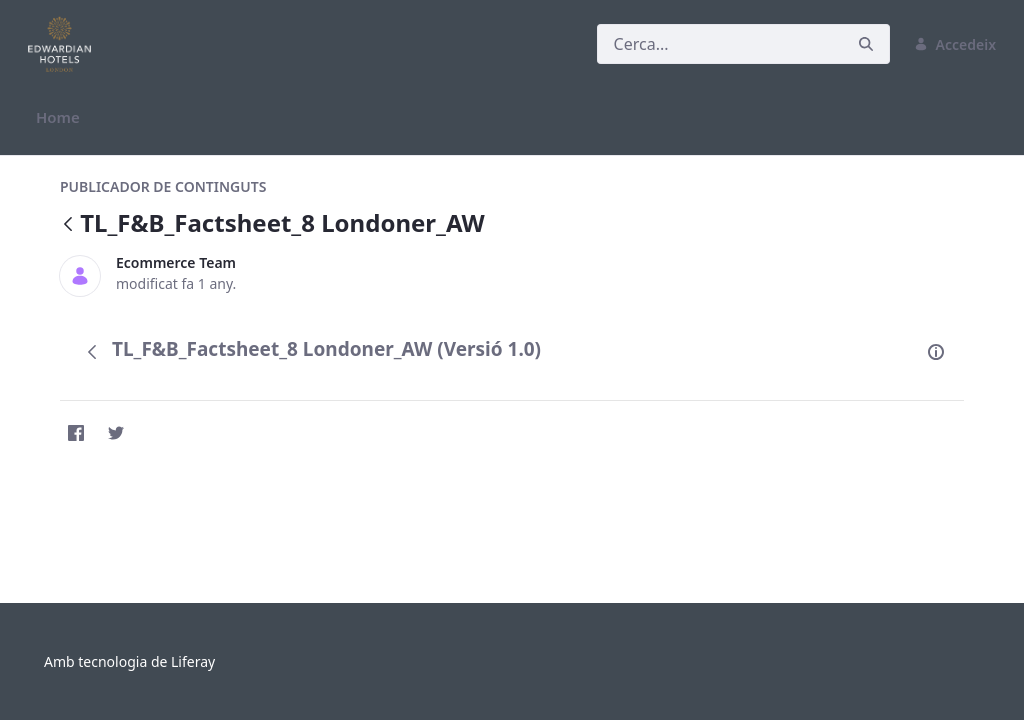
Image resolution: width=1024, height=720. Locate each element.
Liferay (193, 661)
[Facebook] (76, 433)
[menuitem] (58, 117)
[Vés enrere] (68, 225)
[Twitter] (116, 433)
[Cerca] (720, 44)
